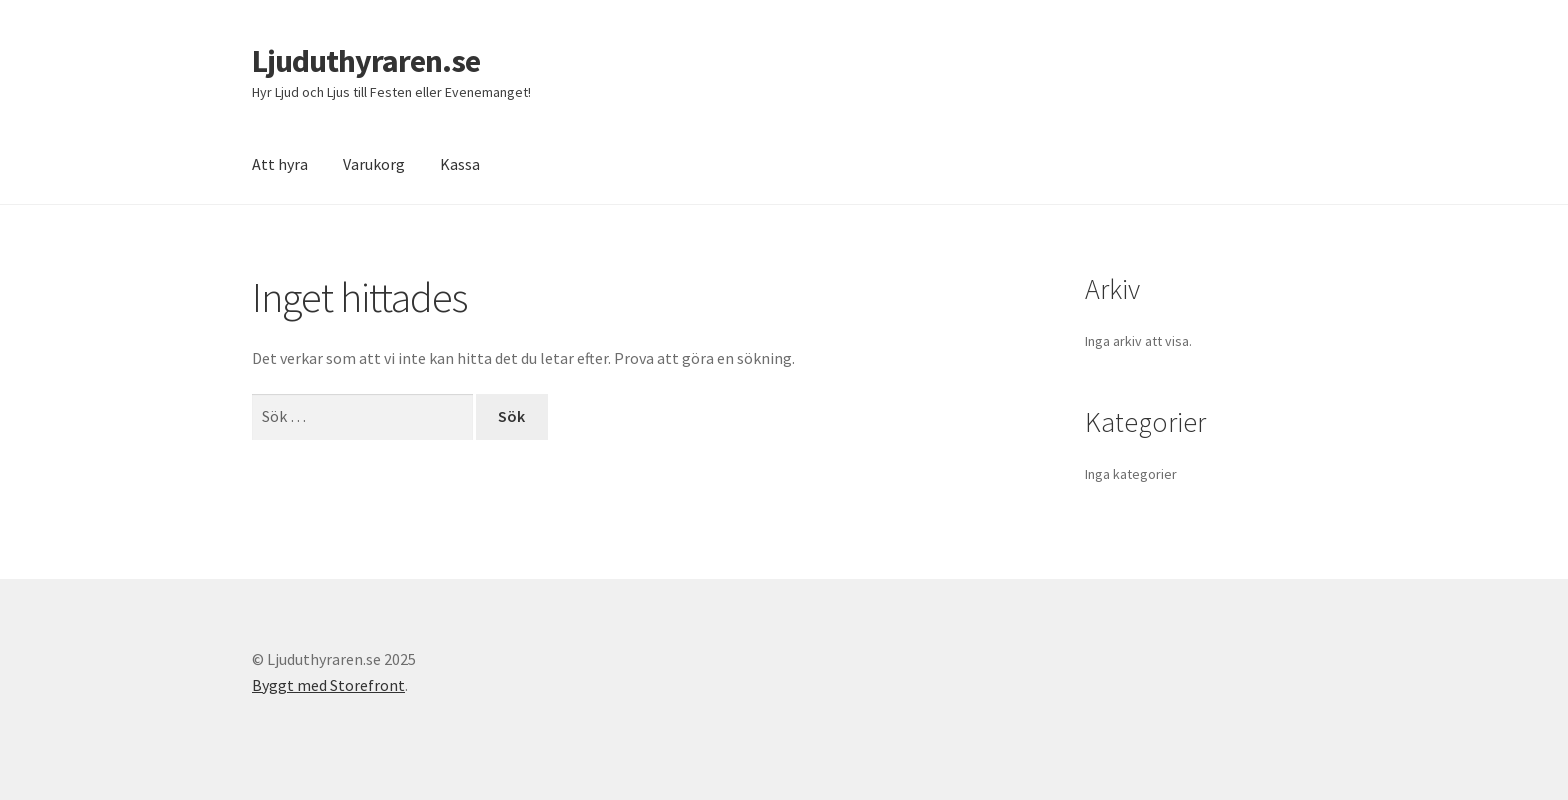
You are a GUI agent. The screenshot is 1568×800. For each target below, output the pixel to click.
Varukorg (374, 164)
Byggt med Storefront (328, 685)
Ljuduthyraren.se (366, 61)
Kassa (460, 164)
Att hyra (280, 164)
